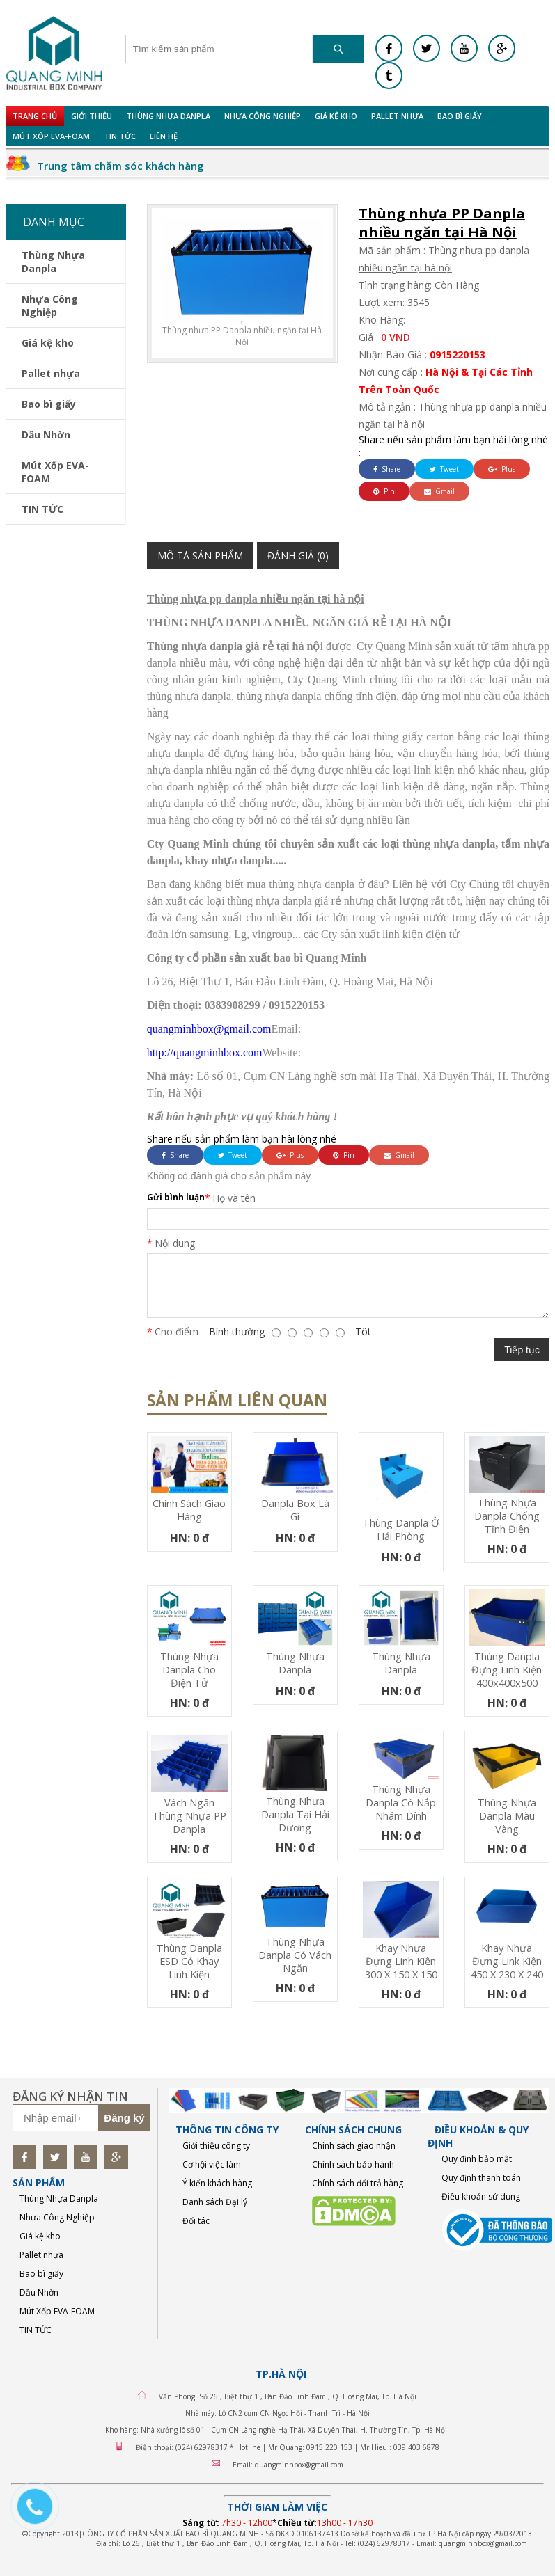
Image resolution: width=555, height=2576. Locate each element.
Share (386, 469)
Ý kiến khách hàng (217, 2183)
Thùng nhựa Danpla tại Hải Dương (295, 1814)
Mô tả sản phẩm (200, 555)
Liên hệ (164, 136)
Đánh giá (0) (298, 555)
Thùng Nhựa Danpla (168, 116)
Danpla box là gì (295, 1510)
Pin (384, 491)
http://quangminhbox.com (205, 1052)
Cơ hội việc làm (211, 2164)
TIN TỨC (120, 136)
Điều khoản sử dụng (480, 2196)
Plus (501, 469)
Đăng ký (124, 2118)
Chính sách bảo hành (353, 2164)
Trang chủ (35, 116)
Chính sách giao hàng (189, 1510)
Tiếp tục (522, 1349)
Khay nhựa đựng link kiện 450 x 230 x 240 (507, 1961)
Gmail (439, 491)
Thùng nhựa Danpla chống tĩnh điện (507, 1516)
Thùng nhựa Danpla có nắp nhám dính (401, 1802)
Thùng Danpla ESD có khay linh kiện (189, 1961)
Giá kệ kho (336, 116)
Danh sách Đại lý (214, 2202)
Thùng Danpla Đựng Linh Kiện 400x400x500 (506, 1669)
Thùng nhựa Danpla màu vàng (507, 1816)
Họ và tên (234, 1197)
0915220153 (457, 354)
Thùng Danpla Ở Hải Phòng (401, 1529)
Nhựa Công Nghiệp (262, 116)
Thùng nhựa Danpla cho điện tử (189, 1669)
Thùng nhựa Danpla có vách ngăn (294, 1955)
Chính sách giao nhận (354, 2146)
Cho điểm (176, 1331)
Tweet (444, 469)
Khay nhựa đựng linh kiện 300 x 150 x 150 (401, 1961)
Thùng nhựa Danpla (295, 1663)
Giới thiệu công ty (216, 2146)
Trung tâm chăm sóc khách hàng (120, 166)
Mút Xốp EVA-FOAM (51, 136)
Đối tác (196, 2221)
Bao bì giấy (459, 116)
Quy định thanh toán (481, 2178)
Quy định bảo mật (476, 2159)
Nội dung (175, 1243)
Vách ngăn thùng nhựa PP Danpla (189, 1816)
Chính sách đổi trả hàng (357, 2183)
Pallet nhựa (397, 116)
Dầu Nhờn (46, 434)
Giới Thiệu (91, 116)
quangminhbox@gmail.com (209, 1029)
